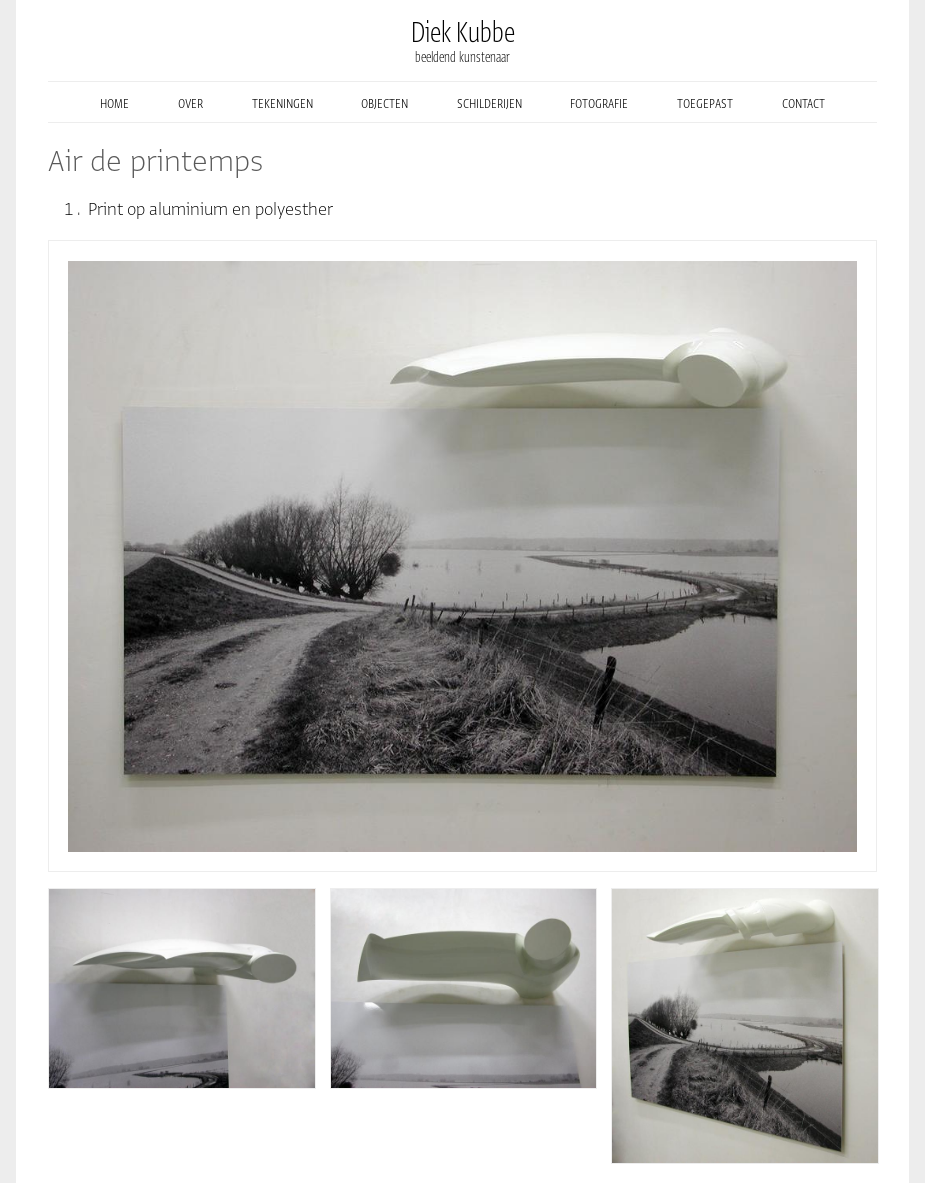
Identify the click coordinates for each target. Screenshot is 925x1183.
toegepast (705, 102)
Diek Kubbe (463, 32)
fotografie (599, 102)
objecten (384, 102)
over (190, 102)
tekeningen (282, 102)
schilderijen (489, 102)
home (114, 102)
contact (803, 102)
